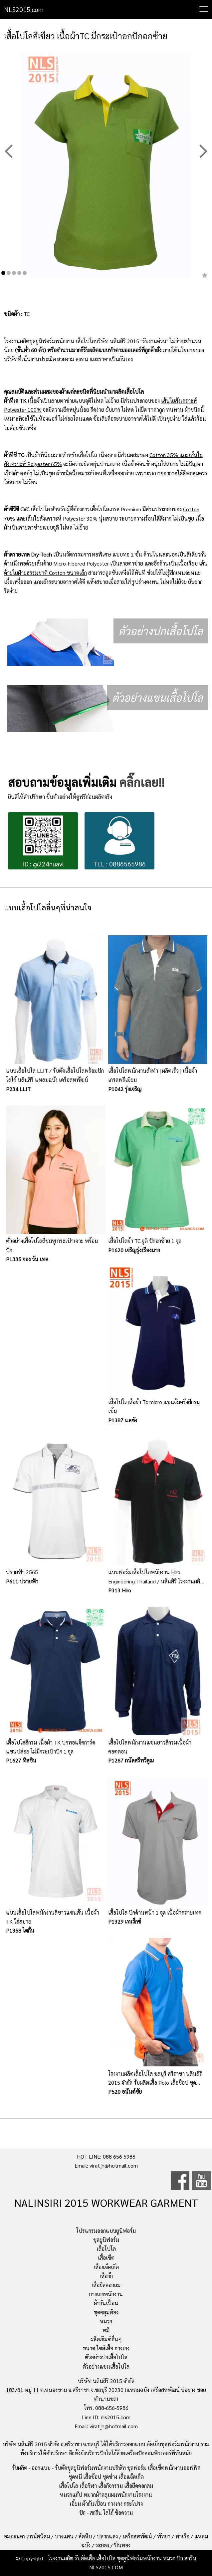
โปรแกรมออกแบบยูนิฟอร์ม (106, 2230)
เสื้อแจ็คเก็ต (106, 2266)
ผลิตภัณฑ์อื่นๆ (106, 2339)
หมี (106, 2330)
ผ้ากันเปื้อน (106, 2302)
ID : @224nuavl (43, 842)
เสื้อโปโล (106, 2248)
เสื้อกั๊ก (106, 2275)
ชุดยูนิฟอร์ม (106, 2239)
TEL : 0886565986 (119, 842)
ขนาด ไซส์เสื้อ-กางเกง (106, 2348)
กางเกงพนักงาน (106, 2293)
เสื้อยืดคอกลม (106, 2284)
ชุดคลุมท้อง (106, 2312)
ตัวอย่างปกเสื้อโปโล (106, 2357)
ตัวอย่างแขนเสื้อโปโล (106, 2366)
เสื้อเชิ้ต (106, 2257)
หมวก (106, 2321)
